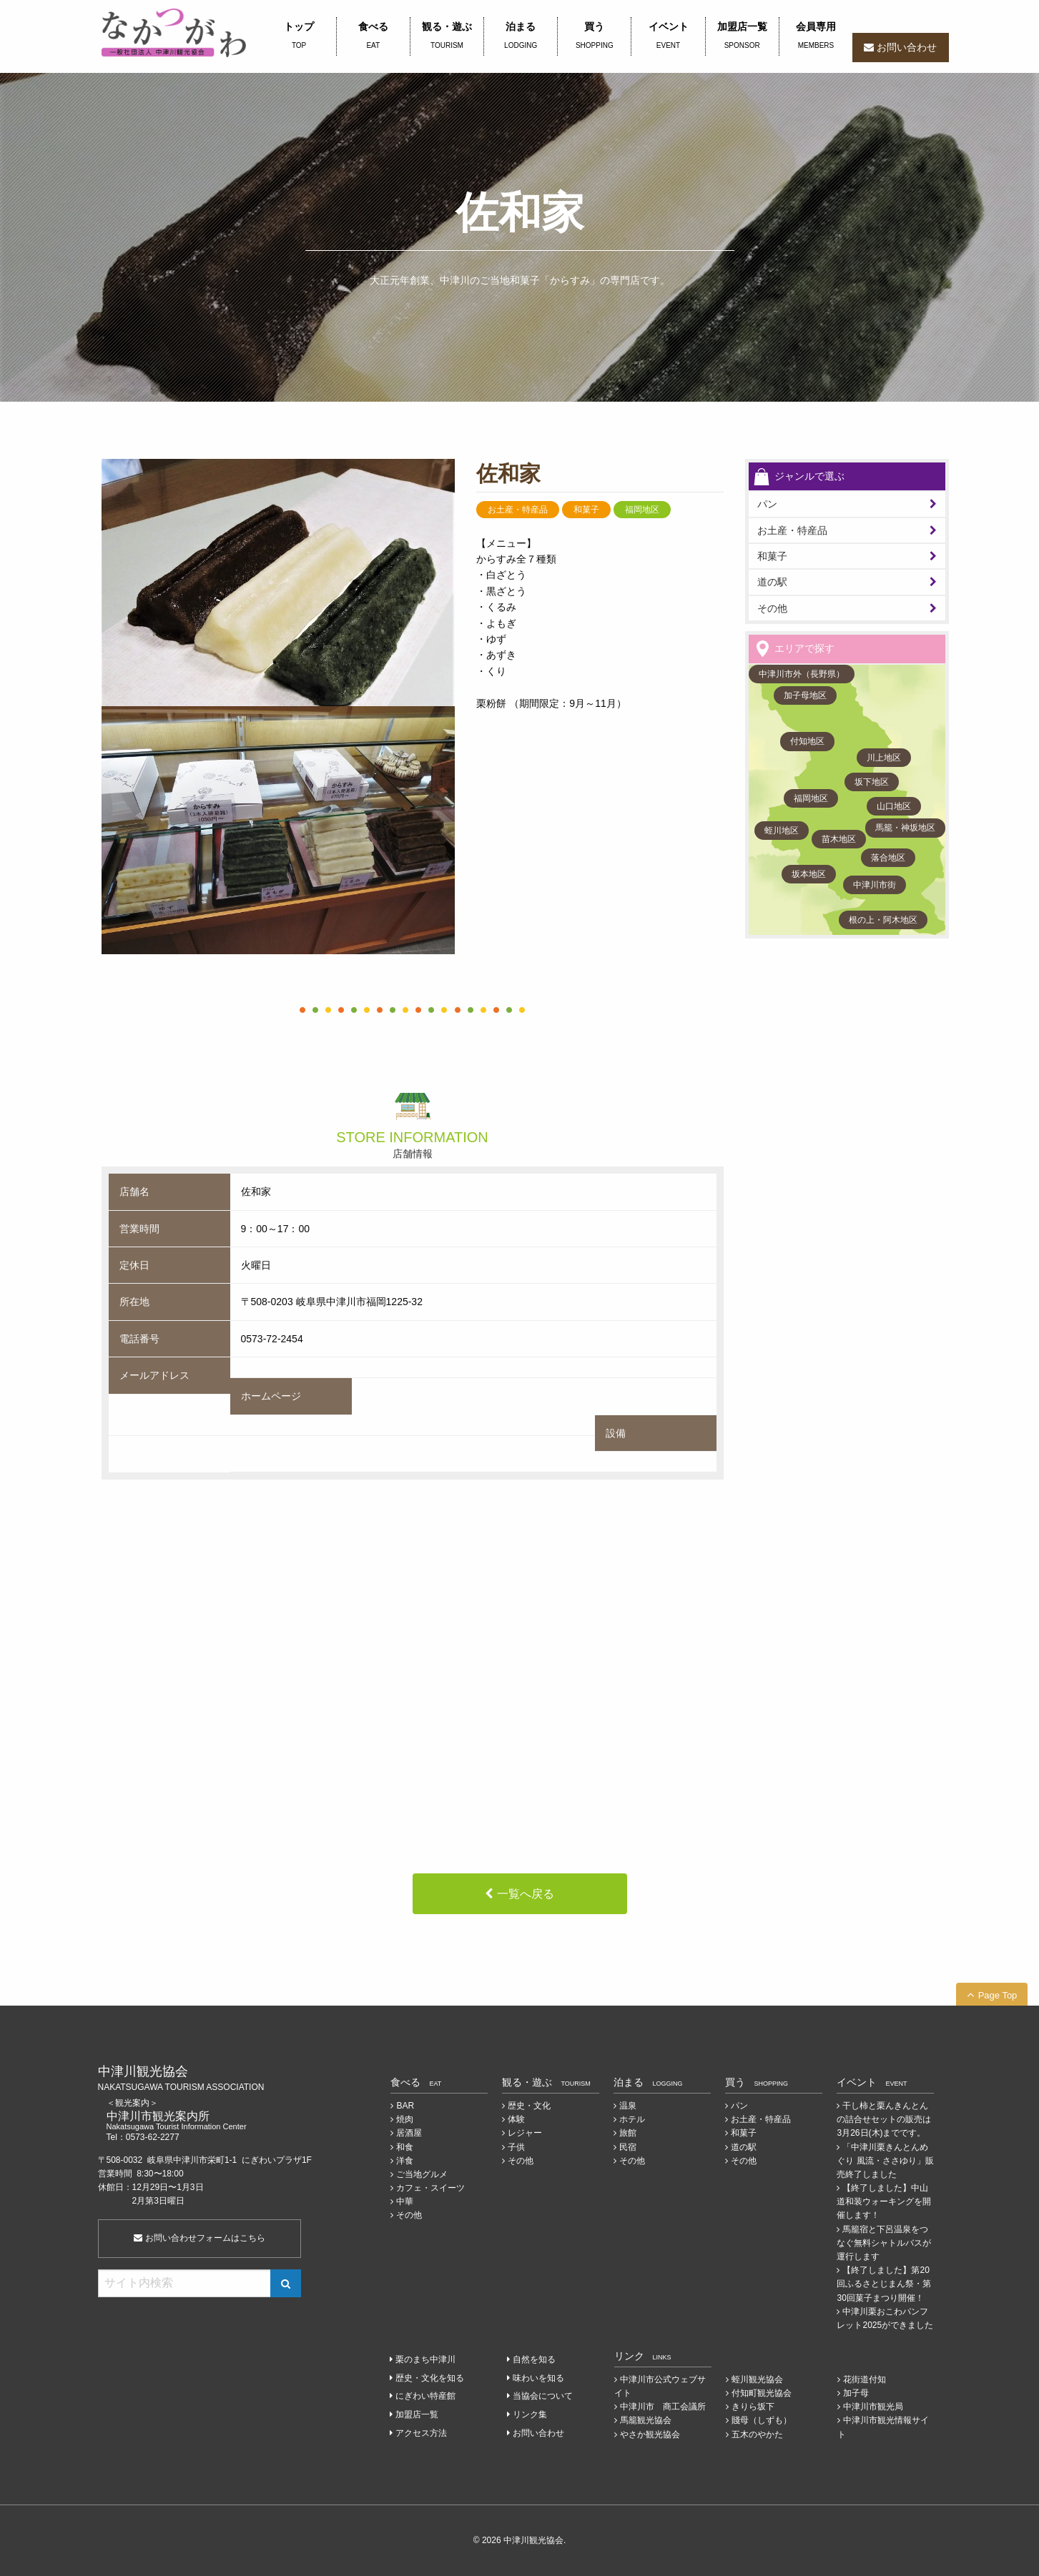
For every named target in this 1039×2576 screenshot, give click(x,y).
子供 (516, 2147)
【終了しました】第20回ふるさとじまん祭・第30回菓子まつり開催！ (884, 2283)
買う (594, 36)
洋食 (404, 2161)
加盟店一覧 (742, 36)
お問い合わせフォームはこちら (199, 2238)
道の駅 (772, 582)
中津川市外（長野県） (802, 674)
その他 (772, 608)
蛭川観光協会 (757, 2379)
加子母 (856, 2393)
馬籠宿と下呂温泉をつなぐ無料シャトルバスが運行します (884, 2243)
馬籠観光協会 (645, 2420)
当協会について (543, 2396)
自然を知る (534, 2359)
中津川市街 (874, 885)
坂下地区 (872, 782)
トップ (299, 36)
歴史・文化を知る (429, 2378)
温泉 (627, 2106)
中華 (404, 2201)
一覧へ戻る (525, 1894)
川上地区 (884, 758)
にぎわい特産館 (425, 2396)
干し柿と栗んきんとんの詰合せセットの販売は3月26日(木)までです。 (884, 2119)
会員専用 (815, 36)
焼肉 (404, 2119)
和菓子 (772, 556)
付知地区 (807, 741)
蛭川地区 (781, 831)
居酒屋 (409, 2133)
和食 (404, 2147)
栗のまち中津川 (425, 2359)
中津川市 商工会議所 (663, 2407)
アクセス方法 (421, 2433)
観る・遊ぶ (446, 36)
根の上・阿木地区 (883, 920)
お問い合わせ (907, 47)
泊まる (520, 36)
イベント (667, 36)
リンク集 (530, 2414)
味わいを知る (538, 2378)
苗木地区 (839, 839)
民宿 (627, 2147)
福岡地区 (811, 798)
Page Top (998, 1995)
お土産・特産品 (792, 530)
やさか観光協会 (650, 2434)
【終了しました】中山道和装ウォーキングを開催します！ (884, 2201)
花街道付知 (864, 2379)
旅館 (627, 2133)
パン (739, 2106)
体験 (516, 2119)
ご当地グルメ (422, 2174)
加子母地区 (805, 695)
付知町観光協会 (762, 2393)
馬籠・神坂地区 (905, 828)
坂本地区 (809, 874)
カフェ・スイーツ (430, 2188)
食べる (373, 36)
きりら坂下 (753, 2407)
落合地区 (888, 858)
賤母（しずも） (762, 2420)
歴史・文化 (529, 2106)
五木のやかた (757, 2434)
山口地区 (894, 806)
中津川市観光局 (873, 2407)
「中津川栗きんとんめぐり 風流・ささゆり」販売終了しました (885, 2160)
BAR (405, 2106)
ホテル (632, 2119)
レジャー (525, 2133)
